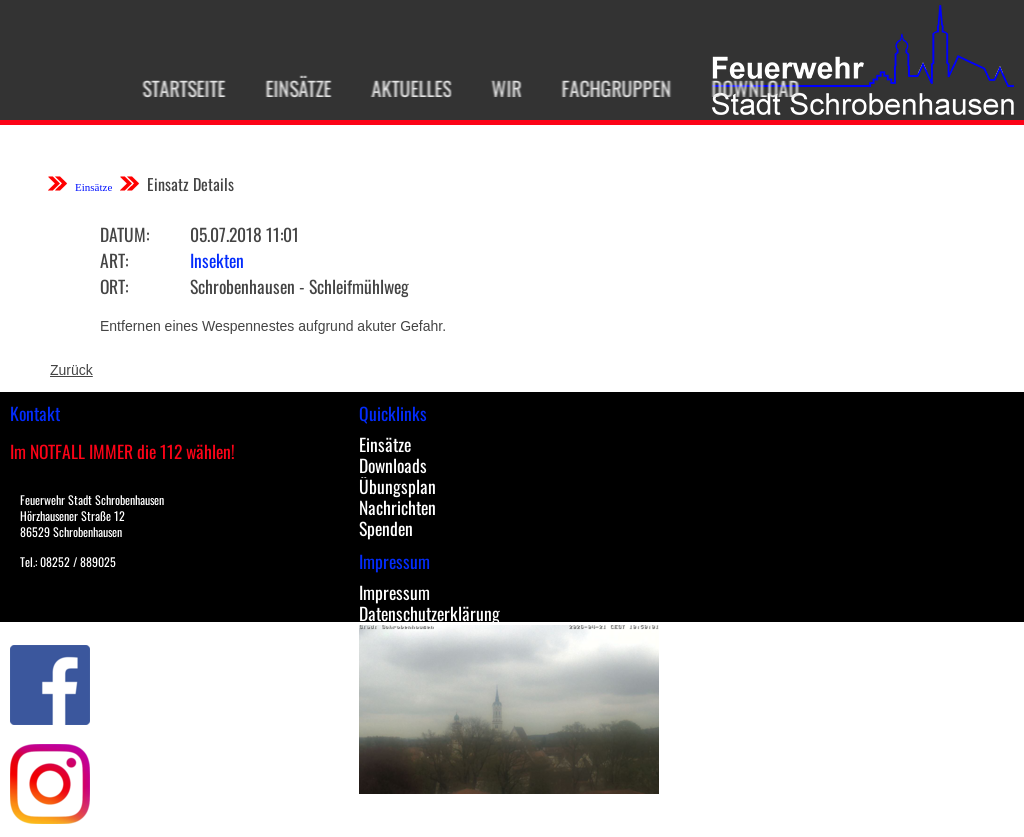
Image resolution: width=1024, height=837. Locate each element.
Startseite (171, 88)
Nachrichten (397, 507)
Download (743, 88)
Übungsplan (397, 486)
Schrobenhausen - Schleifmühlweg (299, 286)
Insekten (217, 260)
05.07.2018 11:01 (244, 234)
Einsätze (286, 88)
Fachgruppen (604, 88)
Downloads (393, 465)
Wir (494, 88)
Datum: (124, 234)
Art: (114, 260)
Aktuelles (399, 88)
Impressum (394, 592)
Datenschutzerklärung (429, 613)
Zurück (71, 370)
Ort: (114, 286)
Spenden (386, 528)
